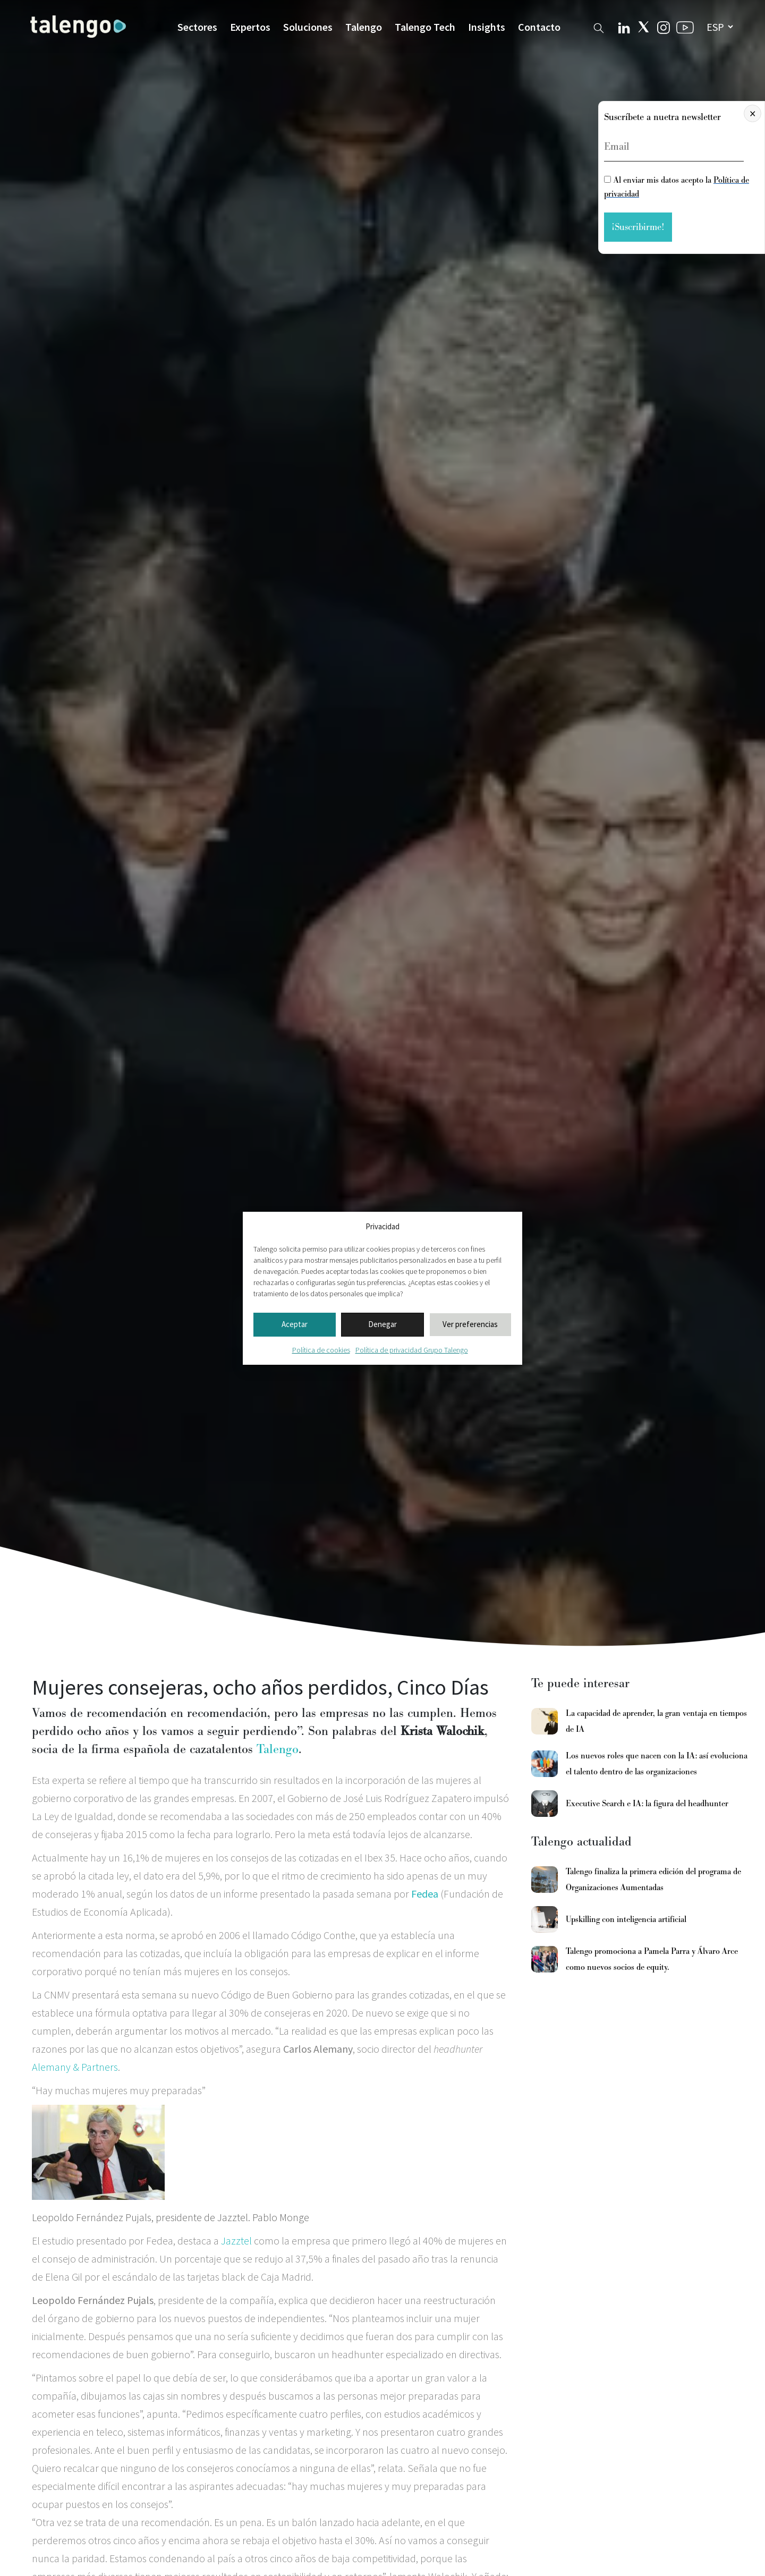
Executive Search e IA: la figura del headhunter (647, 1803)
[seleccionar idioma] (719, 27)
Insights (486, 26)
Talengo (363, 26)
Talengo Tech (425, 26)
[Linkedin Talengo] (624, 26)
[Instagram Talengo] (663, 26)
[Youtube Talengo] (685, 27)
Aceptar (295, 1324)
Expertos (250, 26)
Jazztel (236, 2240)
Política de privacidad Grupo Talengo (411, 1350)
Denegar (382, 1324)
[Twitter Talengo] (643, 27)
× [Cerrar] (752, 113)
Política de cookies (321, 1350)
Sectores (197, 26)
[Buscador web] (598, 26)
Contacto (539, 26)
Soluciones (308, 26)
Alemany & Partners (75, 2066)
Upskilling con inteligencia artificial (626, 1919)
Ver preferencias (470, 1324)
